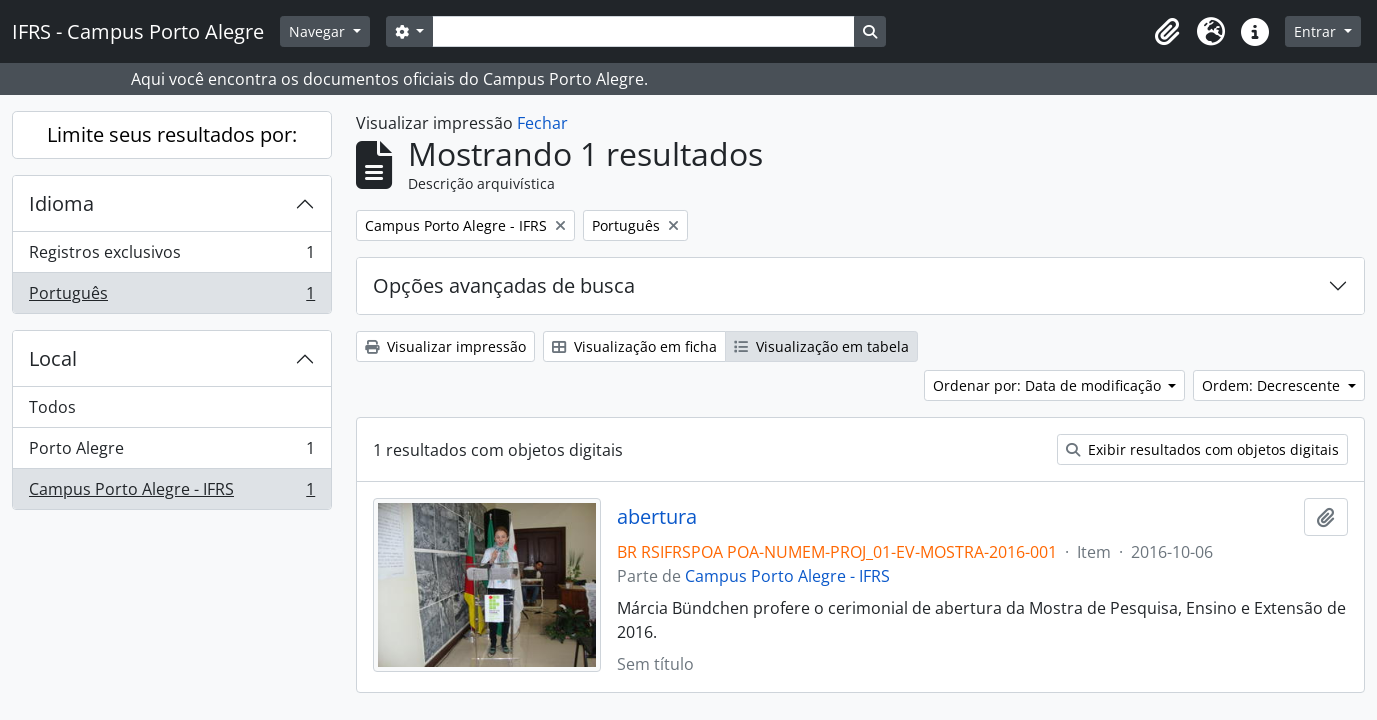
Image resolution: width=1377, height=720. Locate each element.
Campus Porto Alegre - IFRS (171, 493)
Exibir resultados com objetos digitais (1202, 449)
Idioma (61, 203)
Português (171, 297)
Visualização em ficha (634, 346)
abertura (657, 517)
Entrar (1317, 31)
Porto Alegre (171, 452)
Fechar (542, 123)
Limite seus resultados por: (172, 134)
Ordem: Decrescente (1273, 385)
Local (53, 358)
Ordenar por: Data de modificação (1049, 385)
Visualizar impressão (445, 346)
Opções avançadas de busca (504, 285)
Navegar (319, 31)
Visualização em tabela (821, 346)
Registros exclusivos (171, 256)
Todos (52, 407)
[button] (1167, 32)
